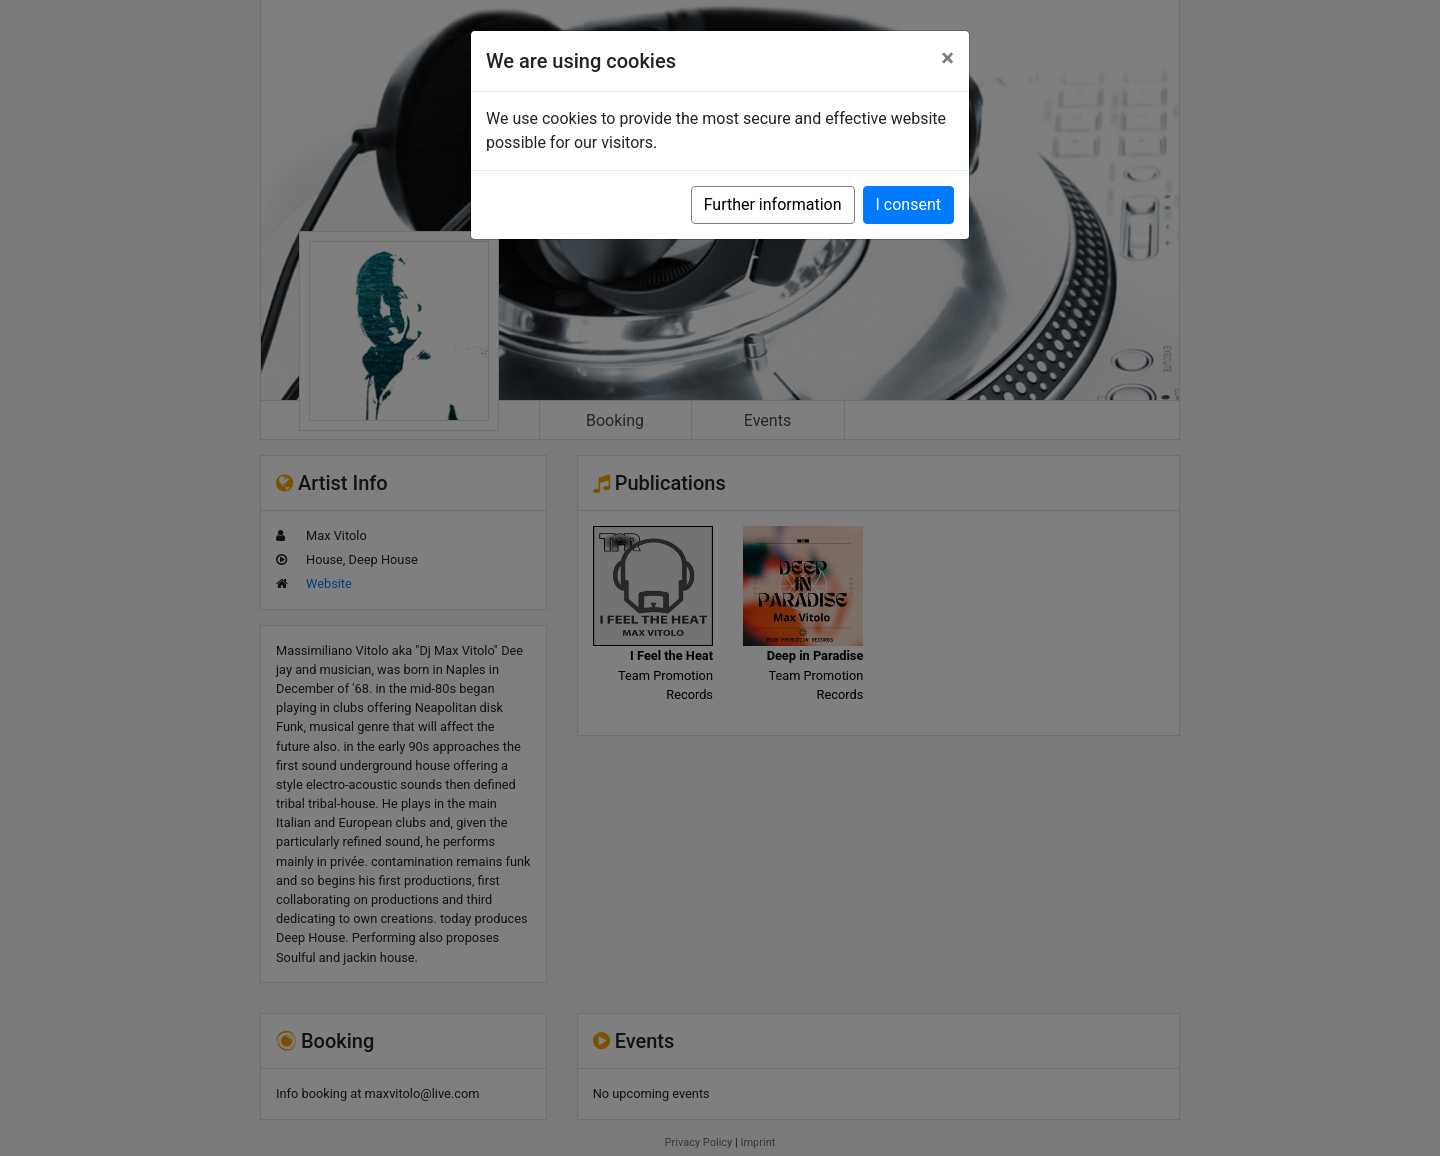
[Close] (947, 58)
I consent (908, 204)
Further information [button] (773, 204)
